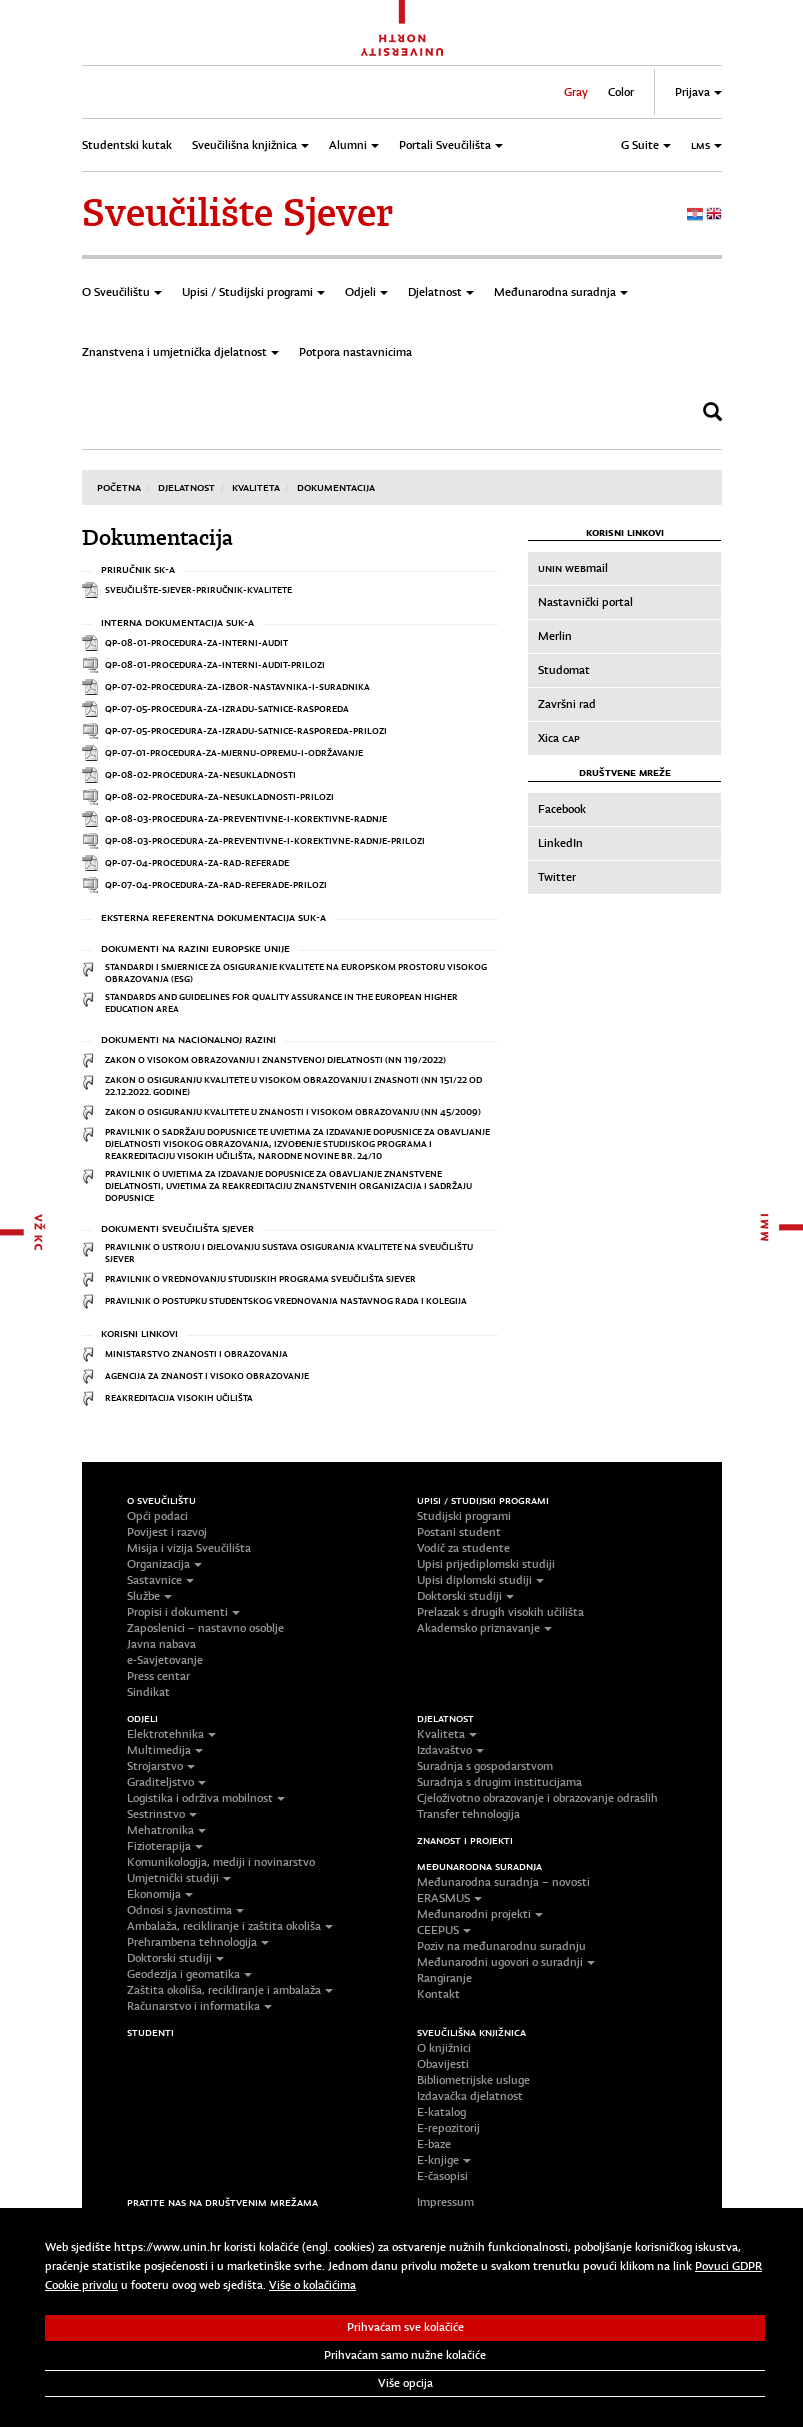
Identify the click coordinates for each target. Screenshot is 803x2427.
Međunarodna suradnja (561, 292)
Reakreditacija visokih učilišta (179, 1397)
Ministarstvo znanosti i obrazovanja (196, 1353)
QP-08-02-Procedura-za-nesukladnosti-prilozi (219, 796)
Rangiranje (444, 1978)
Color (621, 92)
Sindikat (148, 1692)
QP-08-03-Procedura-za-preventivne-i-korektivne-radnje (246, 818)
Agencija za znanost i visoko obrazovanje (207, 1375)
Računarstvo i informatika (199, 2006)
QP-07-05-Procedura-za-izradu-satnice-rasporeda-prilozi (246, 730)
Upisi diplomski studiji (480, 1580)
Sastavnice (160, 1580)
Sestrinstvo (162, 1814)
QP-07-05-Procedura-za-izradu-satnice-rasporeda (227, 708)
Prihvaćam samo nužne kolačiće (405, 2355)
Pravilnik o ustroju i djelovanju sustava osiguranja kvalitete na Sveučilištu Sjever (289, 1252)
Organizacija (164, 1564)
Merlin (555, 636)
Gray (576, 92)
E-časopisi (442, 2176)
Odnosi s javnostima (185, 1910)
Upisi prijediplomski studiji (486, 1564)
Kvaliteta (256, 487)
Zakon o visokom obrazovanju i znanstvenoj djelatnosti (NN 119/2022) (275, 1059)
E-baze (434, 2144)
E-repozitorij (448, 2128)
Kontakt (438, 1994)
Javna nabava (161, 1644)
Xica (559, 738)
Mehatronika (166, 1830)
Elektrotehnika (171, 1734)
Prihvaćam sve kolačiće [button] (405, 2327)
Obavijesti (443, 2064)
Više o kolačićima (312, 2285)
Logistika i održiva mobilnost (206, 1798)
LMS (706, 145)
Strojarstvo (161, 1766)
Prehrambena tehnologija (198, 1942)
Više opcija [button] (405, 2383)
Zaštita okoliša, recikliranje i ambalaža (230, 1990)
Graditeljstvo (166, 1782)
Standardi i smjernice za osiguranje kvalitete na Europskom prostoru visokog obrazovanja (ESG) (296, 972)
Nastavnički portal (585, 602)
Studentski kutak (127, 145)
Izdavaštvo (450, 1750)
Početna (119, 487)
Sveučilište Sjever (237, 213)
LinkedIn (560, 843)
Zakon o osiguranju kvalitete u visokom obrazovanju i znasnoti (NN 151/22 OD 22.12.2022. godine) (293, 1085)
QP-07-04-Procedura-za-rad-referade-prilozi (216, 884)
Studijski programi (464, 1516)
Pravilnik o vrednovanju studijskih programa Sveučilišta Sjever (260, 1278)
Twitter (557, 877)
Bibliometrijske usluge (473, 2080)
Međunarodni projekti (480, 1914)
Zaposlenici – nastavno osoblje (205, 1628)
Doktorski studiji (465, 1596)
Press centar (158, 1676)
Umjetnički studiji (179, 1878)
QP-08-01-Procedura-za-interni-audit (196, 642)
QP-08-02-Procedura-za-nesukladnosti (200, 774)
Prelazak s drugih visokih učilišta (500, 1612)
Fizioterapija (165, 1846)
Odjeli (366, 292)
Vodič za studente (463, 1548)
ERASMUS (449, 1898)
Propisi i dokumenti (183, 1612)
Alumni (354, 145)
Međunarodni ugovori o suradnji (506, 1962)
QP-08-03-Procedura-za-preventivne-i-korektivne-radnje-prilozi (265, 840)
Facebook (562, 809)
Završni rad (567, 704)
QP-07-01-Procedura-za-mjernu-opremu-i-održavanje (234, 752)
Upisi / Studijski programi (253, 292)
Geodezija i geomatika (189, 1974)
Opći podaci (157, 1516)
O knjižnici (444, 2048)
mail (573, 568)
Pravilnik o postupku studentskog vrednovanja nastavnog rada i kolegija (286, 1300)
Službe (149, 1596)
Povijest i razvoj (167, 1532)
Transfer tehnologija (468, 1814)
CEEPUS (444, 1930)
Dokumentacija (336, 487)
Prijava (698, 92)
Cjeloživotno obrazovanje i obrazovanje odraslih (537, 1798)
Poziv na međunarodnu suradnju (501, 1946)
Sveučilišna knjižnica (250, 145)
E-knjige (444, 2160)
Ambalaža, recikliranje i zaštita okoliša (230, 1926)
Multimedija (165, 1750)
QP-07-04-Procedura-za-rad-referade (197, 862)
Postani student (459, 1532)
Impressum (445, 2202)
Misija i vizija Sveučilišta (189, 1548)
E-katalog (441, 2112)
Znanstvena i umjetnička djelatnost (180, 352)
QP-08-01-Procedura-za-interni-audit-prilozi (215, 664)
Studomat (564, 670)
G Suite (646, 145)
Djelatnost (441, 292)
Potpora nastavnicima (355, 352)
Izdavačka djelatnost (470, 2096)
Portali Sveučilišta (451, 145)
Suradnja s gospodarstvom (485, 1766)
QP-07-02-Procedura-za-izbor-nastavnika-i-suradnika (237, 686)
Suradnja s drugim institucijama (499, 1782)
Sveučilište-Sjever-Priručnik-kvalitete (198, 589)
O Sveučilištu (122, 292)
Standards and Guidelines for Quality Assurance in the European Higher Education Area (281, 1002)
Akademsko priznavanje (484, 1628)
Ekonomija (160, 1894)
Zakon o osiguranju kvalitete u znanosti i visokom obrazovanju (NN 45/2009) (293, 1111)
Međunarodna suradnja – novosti (503, 1882)
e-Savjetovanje (165, 1660)
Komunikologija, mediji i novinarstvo (221, 1862)
